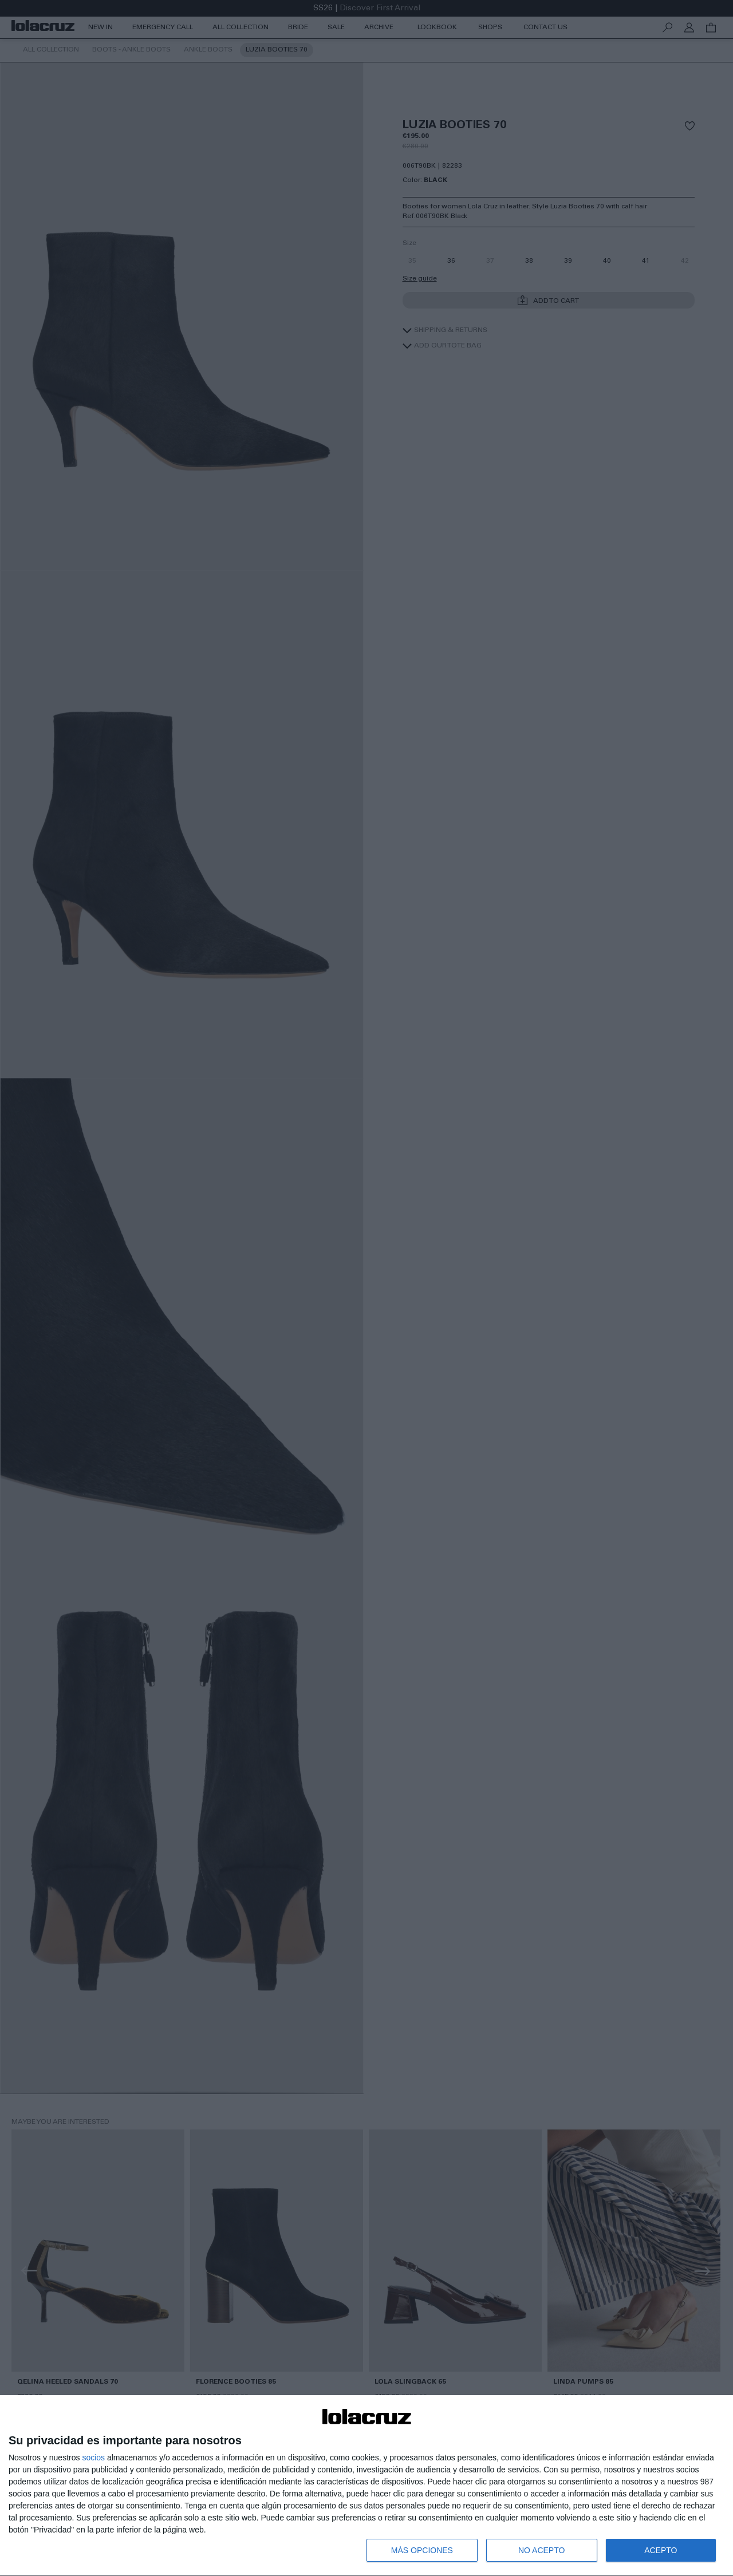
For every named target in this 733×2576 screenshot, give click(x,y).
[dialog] (366, 2486)
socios (93, 2457)
